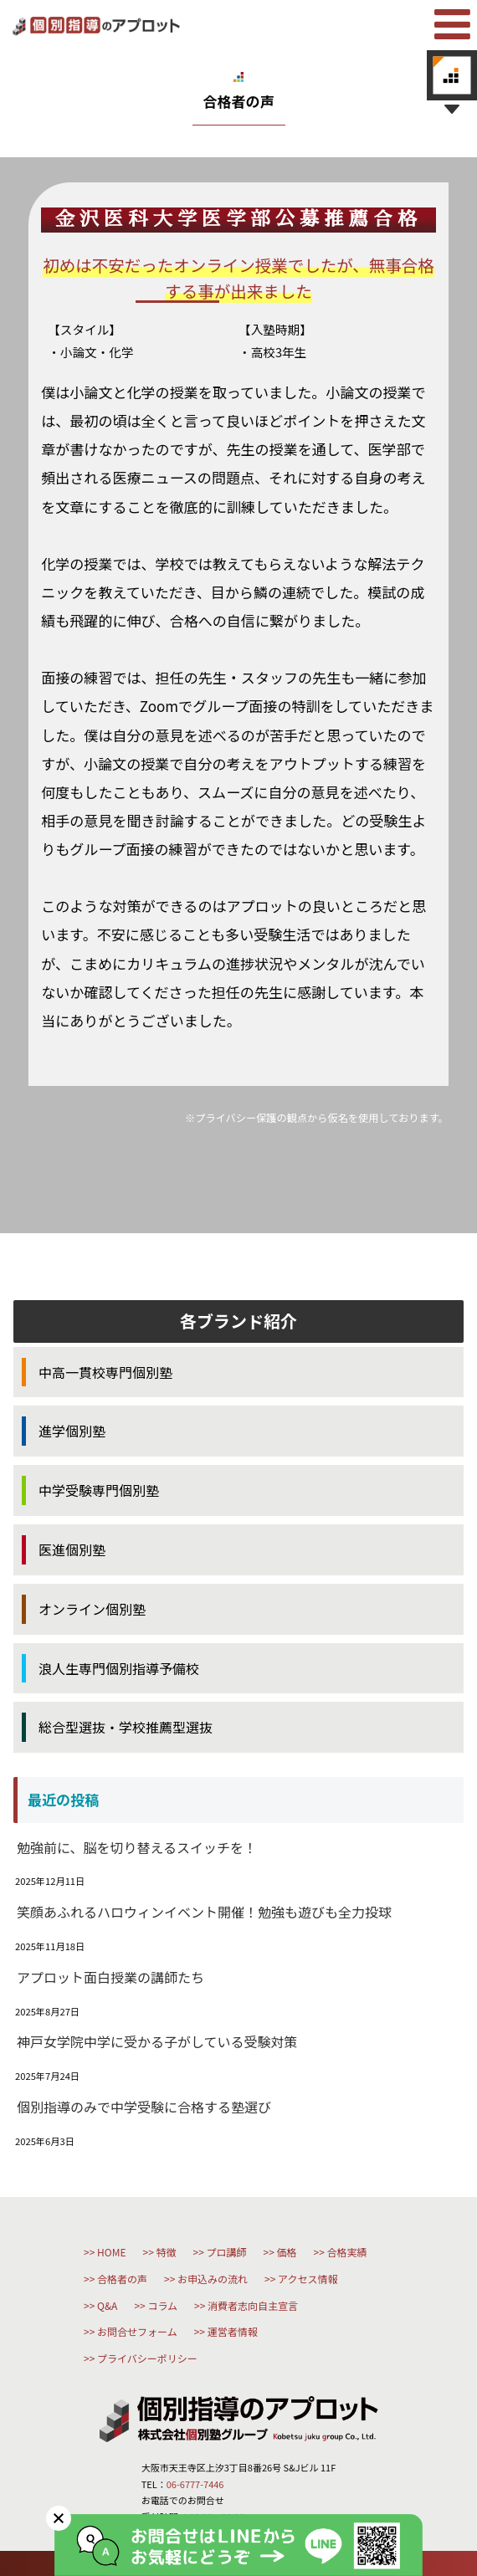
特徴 (166, 2252)
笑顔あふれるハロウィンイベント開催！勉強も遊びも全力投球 (204, 1912)
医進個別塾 (71, 1549)
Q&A (107, 2305)
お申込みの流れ (212, 2278)
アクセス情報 (307, 2278)
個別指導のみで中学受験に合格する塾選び (144, 2107)
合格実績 (347, 2252)
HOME (111, 2252)
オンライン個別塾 (92, 1609)
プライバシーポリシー (147, 2358)
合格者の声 (122, 2278)
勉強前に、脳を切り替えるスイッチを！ (137, 1847)
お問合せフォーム (137, 2331)
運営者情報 (233, 2331)
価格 (287, 2252)
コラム (162, 2305)
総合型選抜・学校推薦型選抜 (125, 1727)
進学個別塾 (71, 1431)
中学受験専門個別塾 (98, 1490)
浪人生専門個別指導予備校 (118, 1668)
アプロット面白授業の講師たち (110, 1977)
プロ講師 (227, 2252)
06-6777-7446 (195, 2484)
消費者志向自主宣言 (253, 2305)
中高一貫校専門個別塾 (105, 1372)
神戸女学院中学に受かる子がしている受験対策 (157, 2041)
